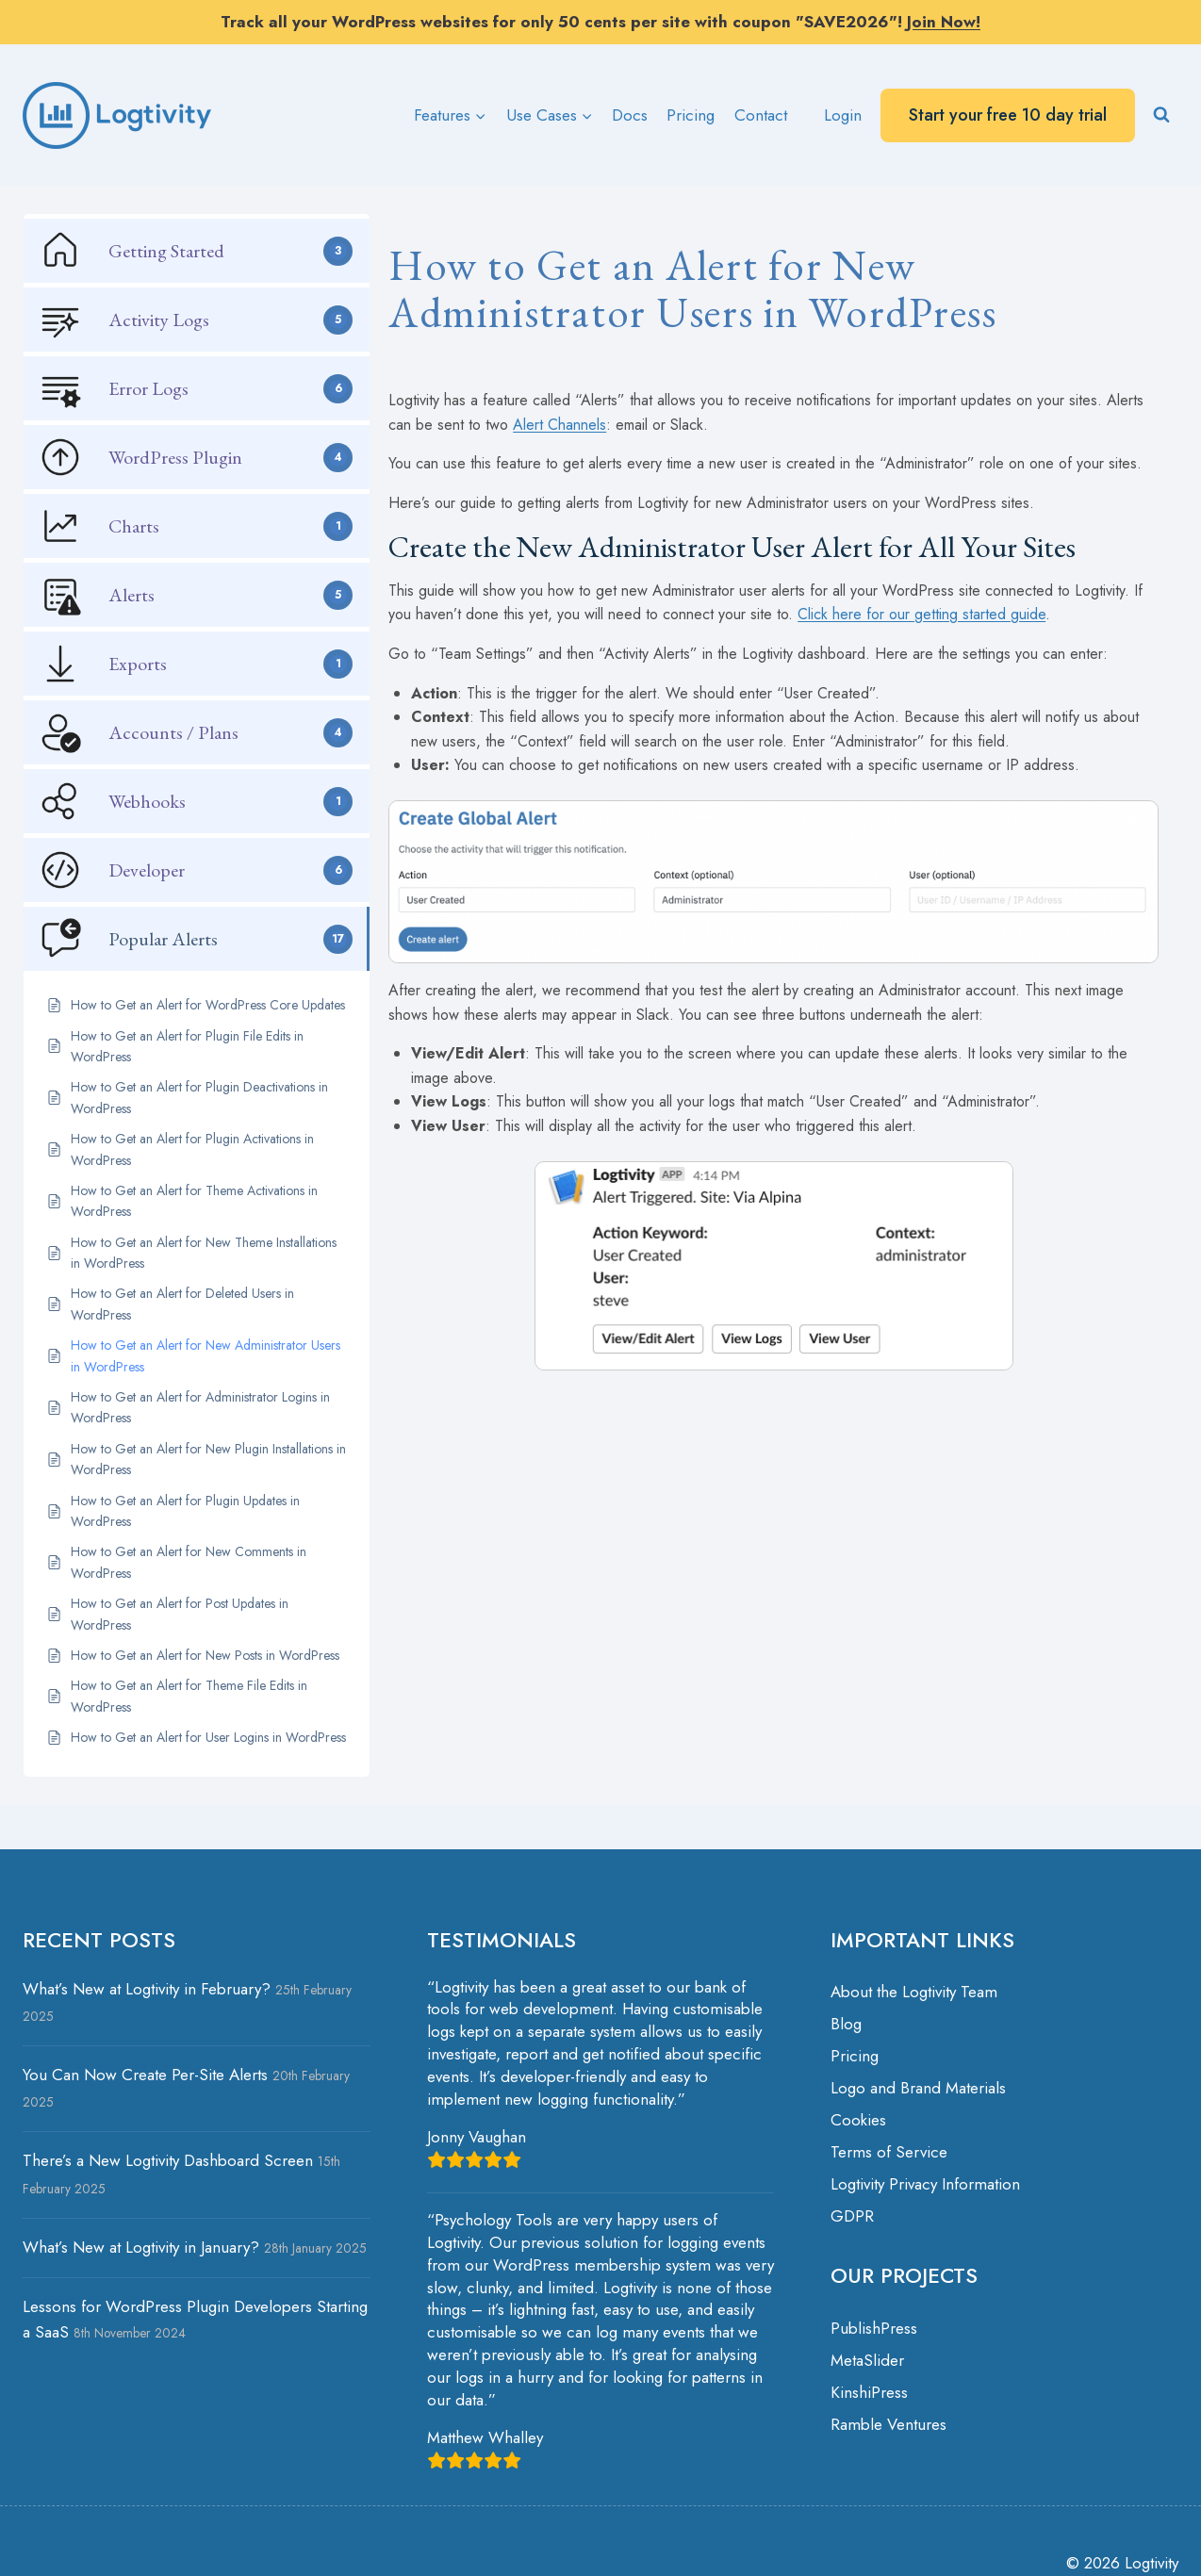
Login (843, 115)
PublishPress (874, 2328)
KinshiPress (869, 2392)
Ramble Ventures (888, 2424)
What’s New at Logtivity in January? (141, 2247)
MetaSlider (867, 2360)
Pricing (690, 115)
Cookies (858, 2119)
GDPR (852, 2216)
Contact (760, 115)
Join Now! (943, 21)
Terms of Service (889, 2152)
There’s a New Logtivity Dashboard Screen (168, 2160)
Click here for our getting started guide (921, 614)
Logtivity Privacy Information (925, 2184)
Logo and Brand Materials (918, 2087)
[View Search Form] (1161, 115)
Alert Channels (559, 424)
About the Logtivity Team (914, 1991)
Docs (630, 115)
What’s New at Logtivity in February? (147, 1988)
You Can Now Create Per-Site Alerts (145, 2074)
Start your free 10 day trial (1008, 115)
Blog (846, 2023)
